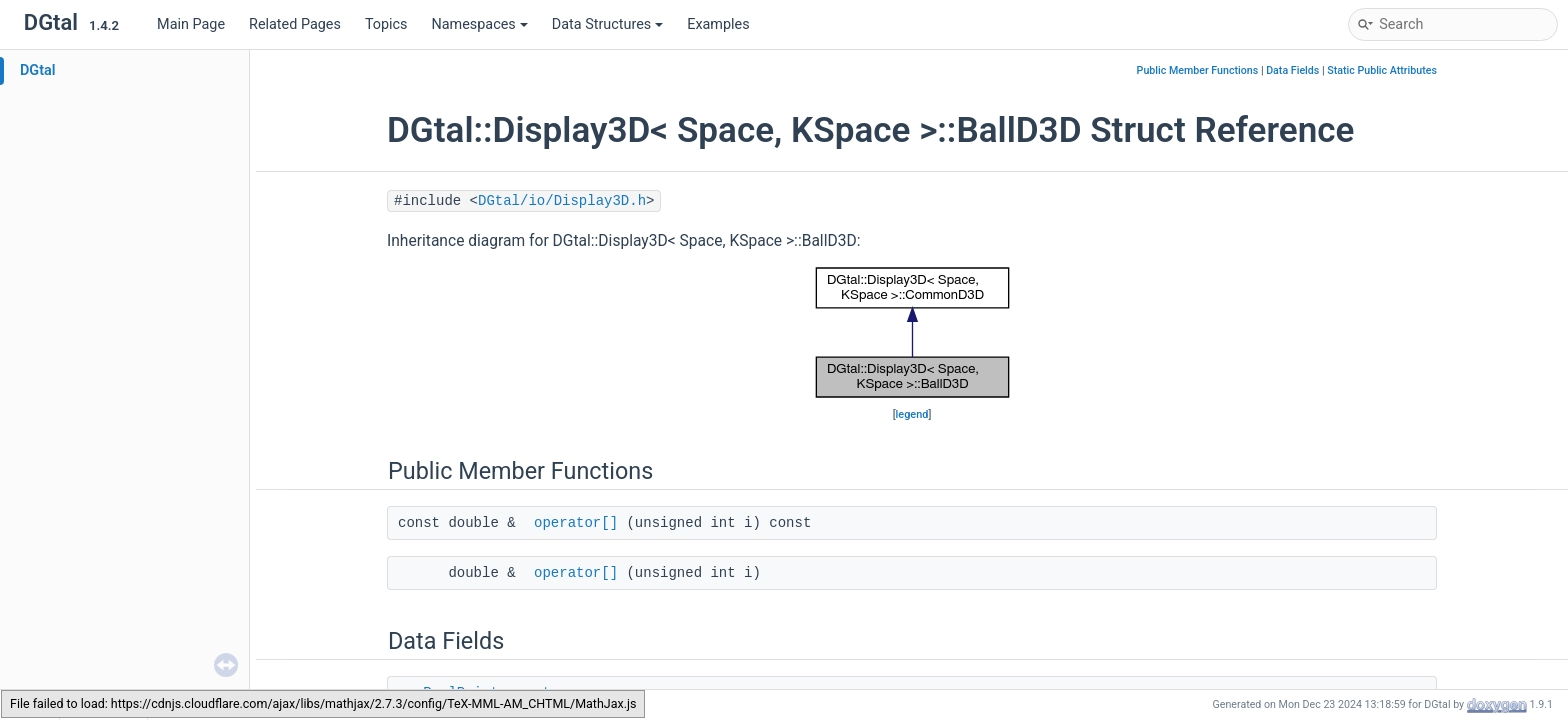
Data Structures (607, 24)
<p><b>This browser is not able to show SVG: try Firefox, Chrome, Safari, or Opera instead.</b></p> (912, 333)
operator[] (576, 523)
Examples (718, 24)
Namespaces (480, 24)
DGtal (38, 70)
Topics (386, 24)
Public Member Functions (1198, 70)
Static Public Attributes (1382, 70)
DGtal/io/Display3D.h (562, 201)
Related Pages (295, 24)
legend (912, 414)
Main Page (191, 24)
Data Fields (1292, 70)
